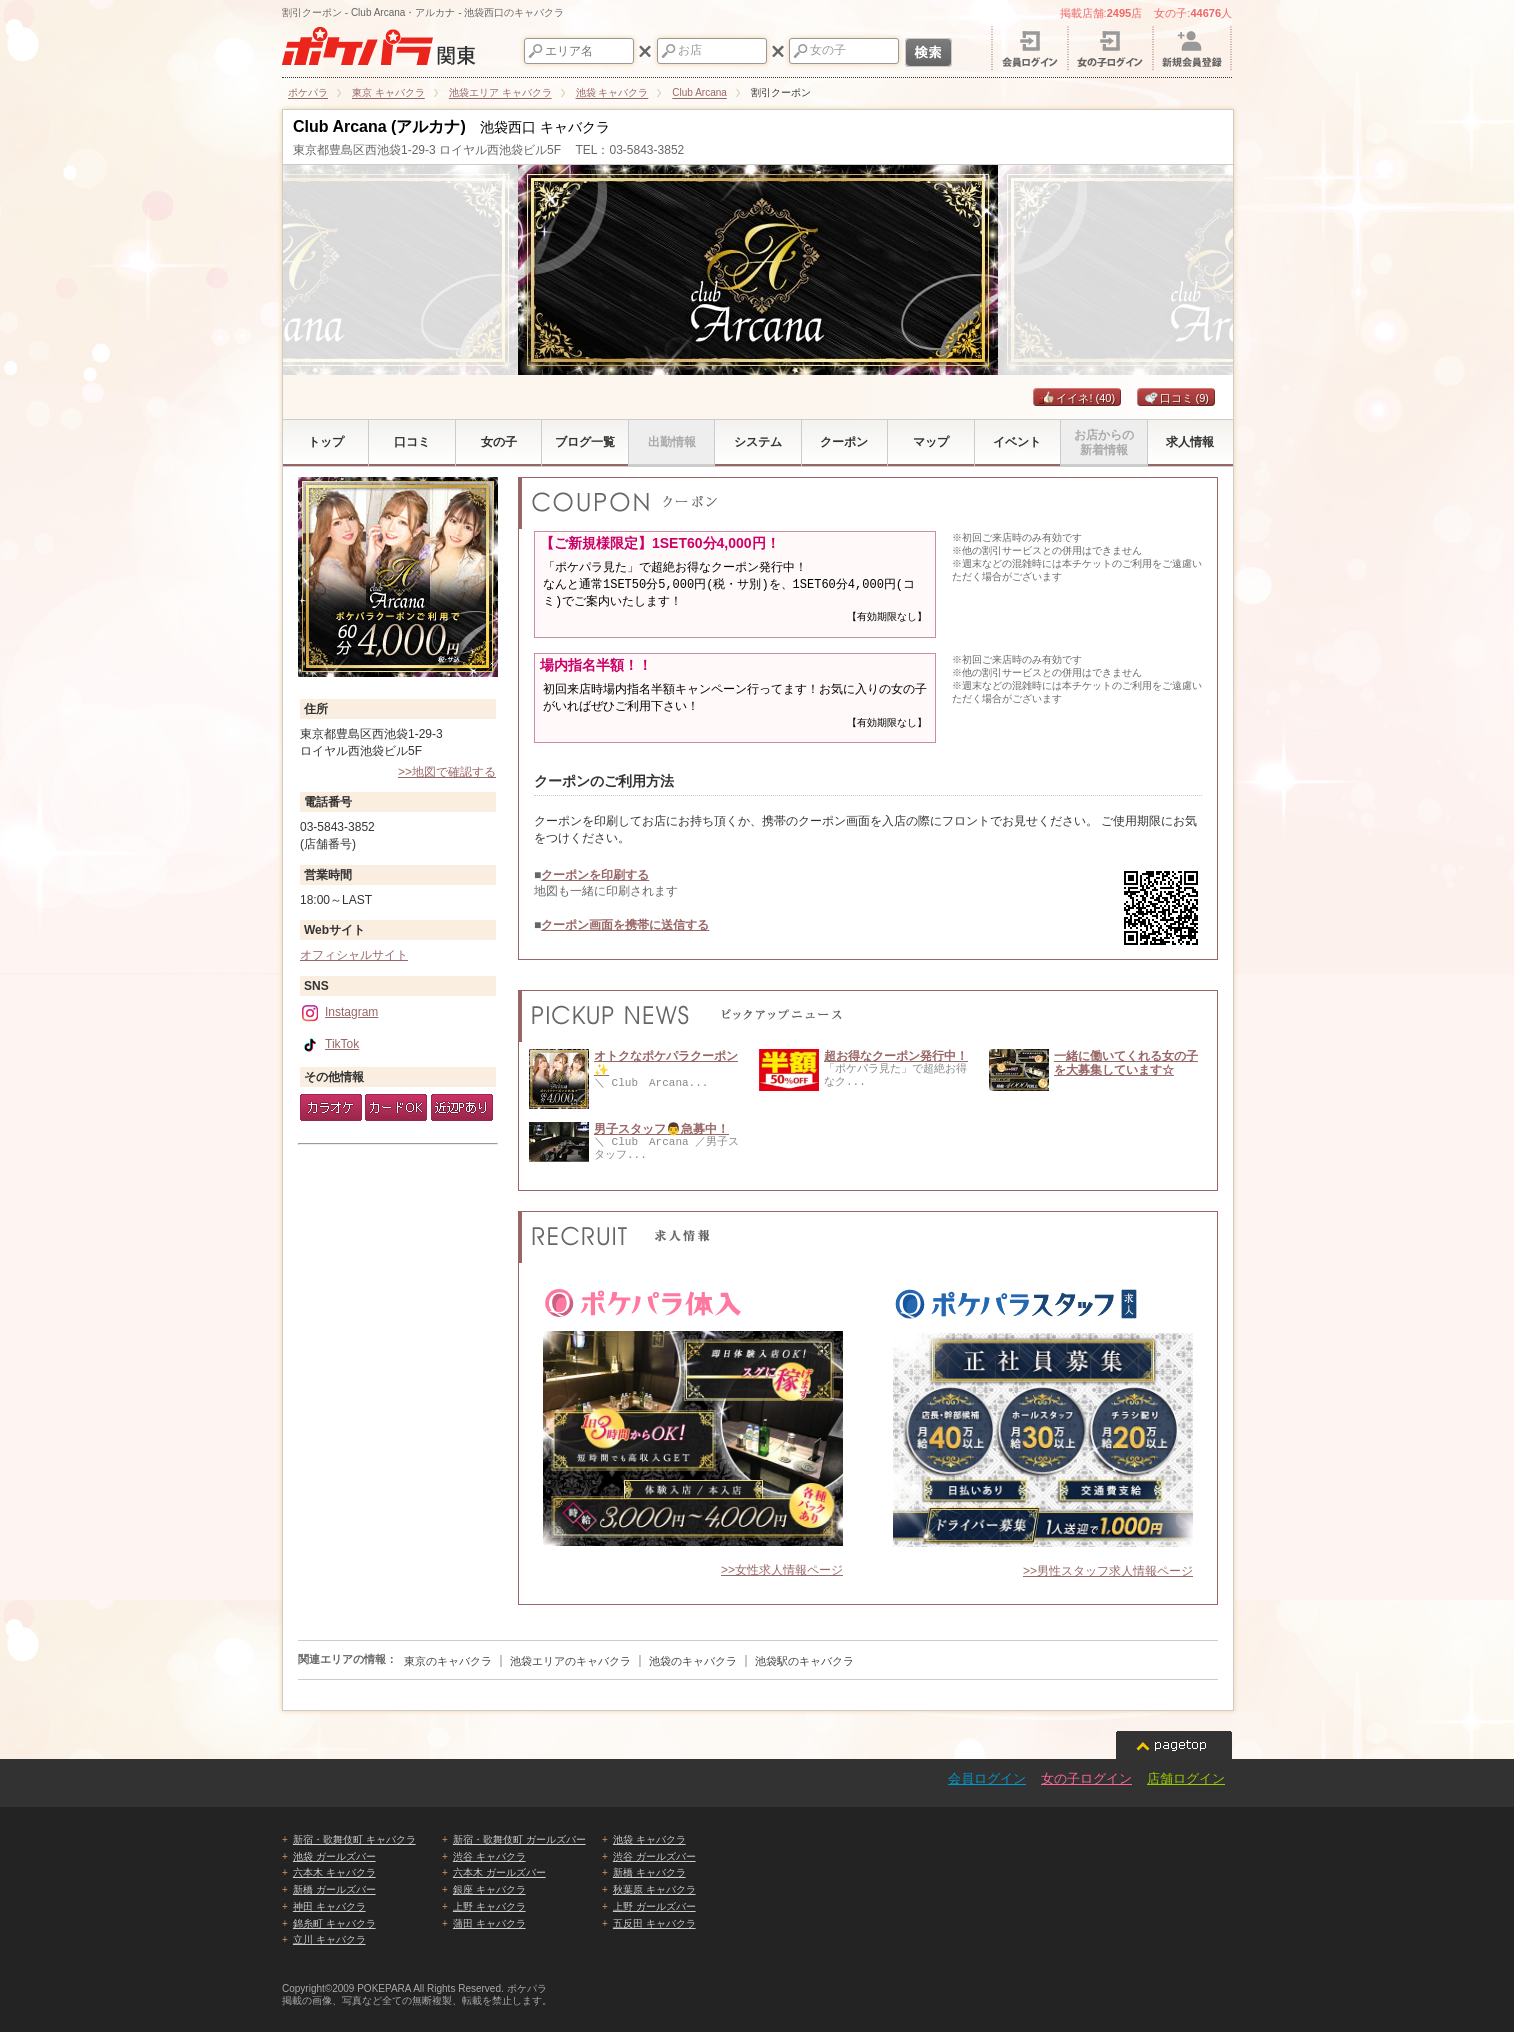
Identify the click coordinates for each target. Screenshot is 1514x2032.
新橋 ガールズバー (334, 1889)
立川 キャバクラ (329, 1939)
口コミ (1176, 398)
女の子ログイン (1086, 1778)
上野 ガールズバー (654, 1906)
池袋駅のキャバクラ (804, 1661)
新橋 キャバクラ (649, 1872)
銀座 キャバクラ (489, 1889)
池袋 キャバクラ (649, 1839)
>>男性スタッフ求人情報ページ (1108, 1571)
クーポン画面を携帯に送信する (625, 925)
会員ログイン (987, 1778)
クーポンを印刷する (595, 875)
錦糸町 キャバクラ (334, 1923)
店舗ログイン (1186, 1778)
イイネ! (1077, 398)
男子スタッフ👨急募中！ (661, 1129)
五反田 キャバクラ (654, 1923)
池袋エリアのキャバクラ (570, 1661)
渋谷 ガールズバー (654, 1856)
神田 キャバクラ (329, 1906)
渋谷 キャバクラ (489, 1856)
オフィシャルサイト (354, 955)
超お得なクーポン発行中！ (896, 1056)
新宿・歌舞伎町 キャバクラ (354, 1839)
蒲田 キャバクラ (489, 1923)
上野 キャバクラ (489, 1906)
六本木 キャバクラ (334, 1872)
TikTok (329, 1044)
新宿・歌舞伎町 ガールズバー (519, 1839)
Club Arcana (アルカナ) (379, 126)
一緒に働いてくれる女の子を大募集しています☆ (1126, 1063)
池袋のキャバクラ (693, 1661)
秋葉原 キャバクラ (654, 1889)
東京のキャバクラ (448, 1661)
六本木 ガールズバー (499, 1872)
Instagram (339, 1012)
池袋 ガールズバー (334, 1856)
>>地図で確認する (447, 772)
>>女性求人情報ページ (782, 1570)
